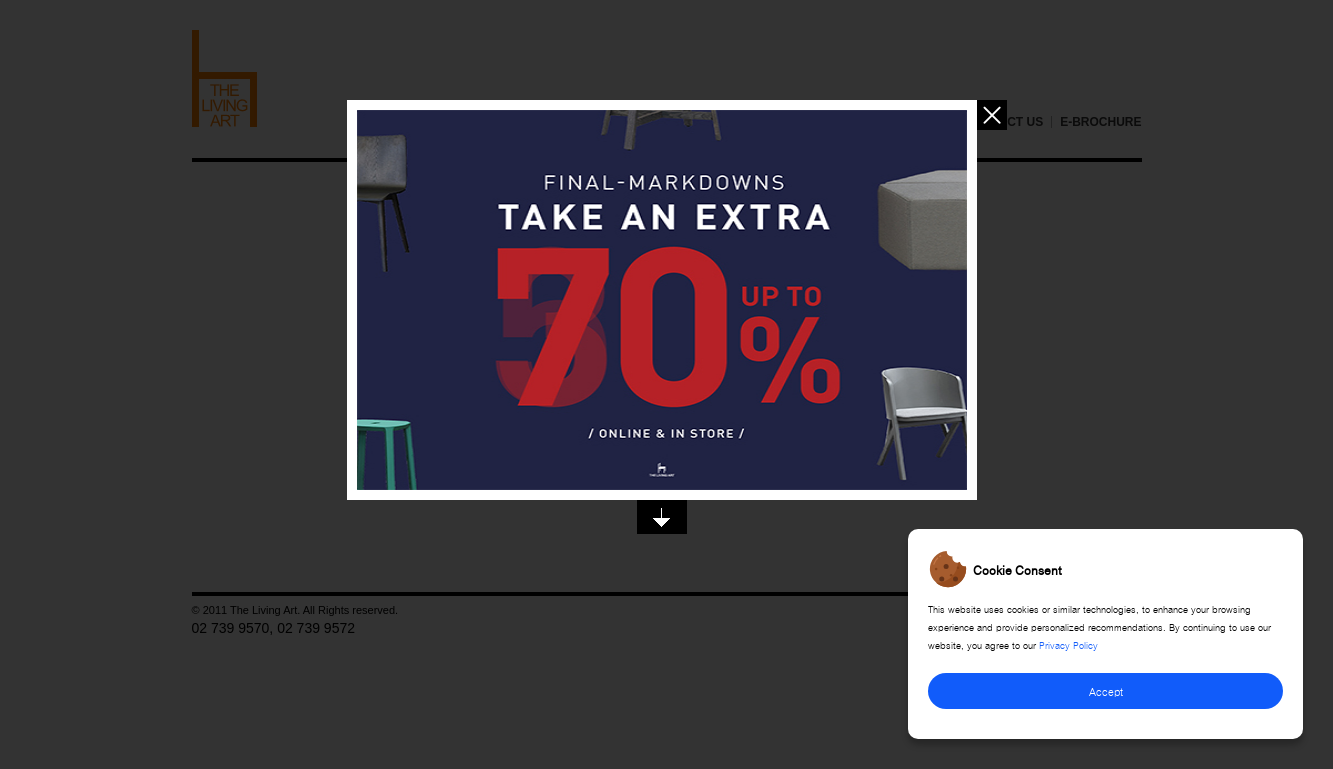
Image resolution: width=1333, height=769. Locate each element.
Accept (1106, 690)
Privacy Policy (1068, 644)
